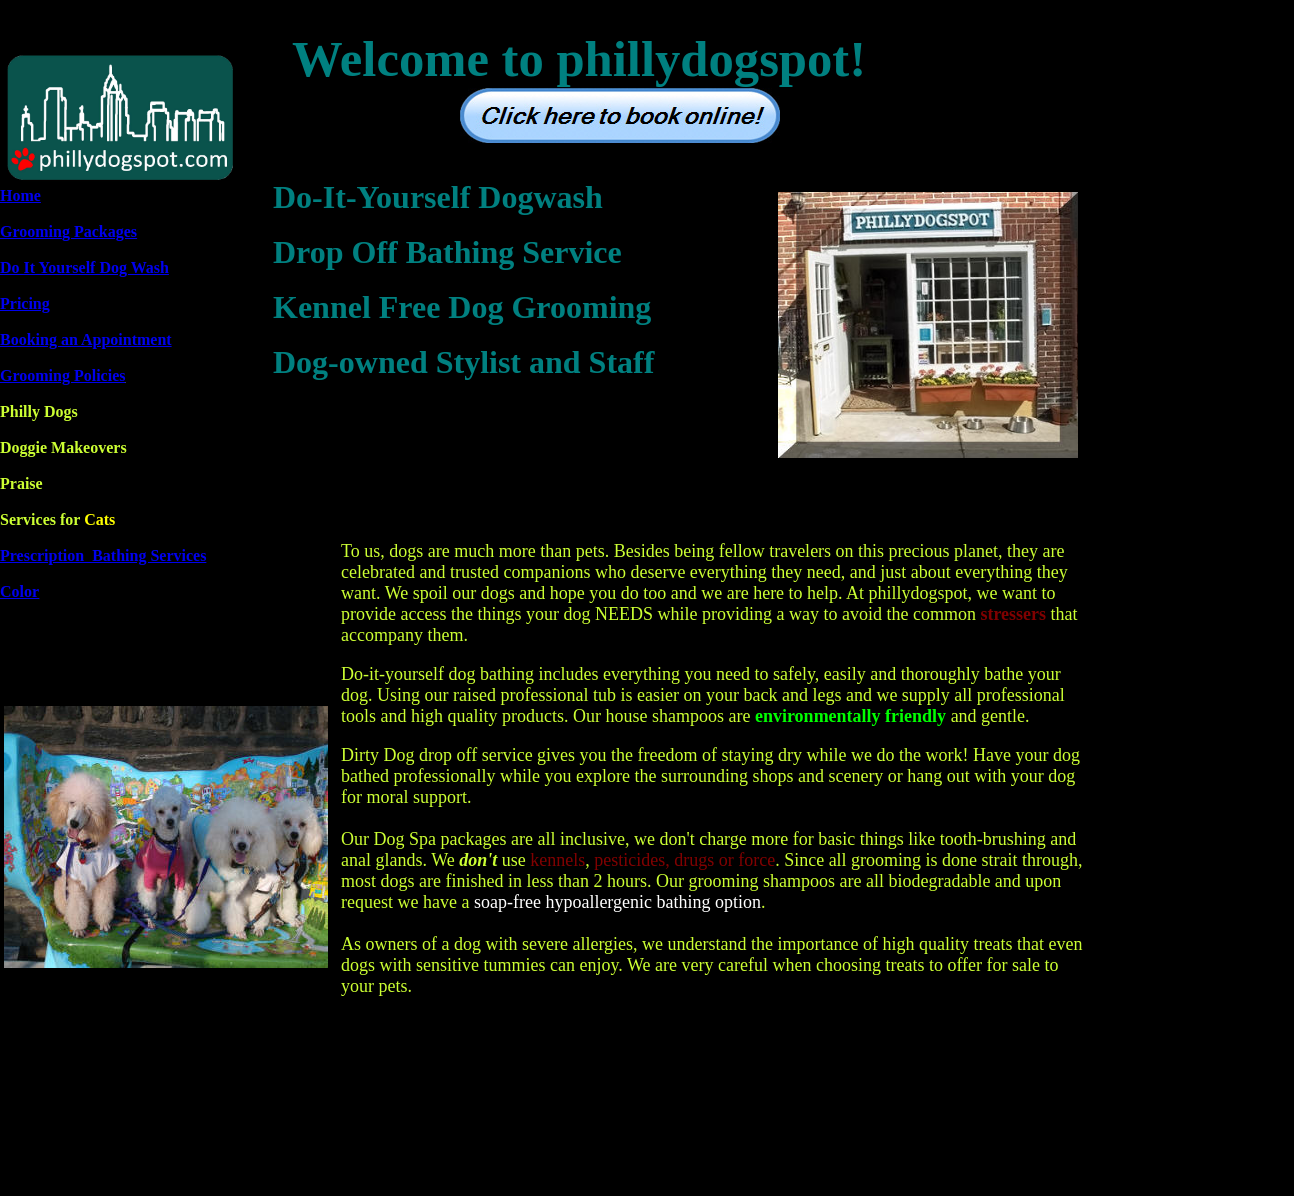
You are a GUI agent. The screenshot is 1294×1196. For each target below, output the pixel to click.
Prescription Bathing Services (103, 555)
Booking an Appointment (86, 339)
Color (19, 591)
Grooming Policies (62, 375)
